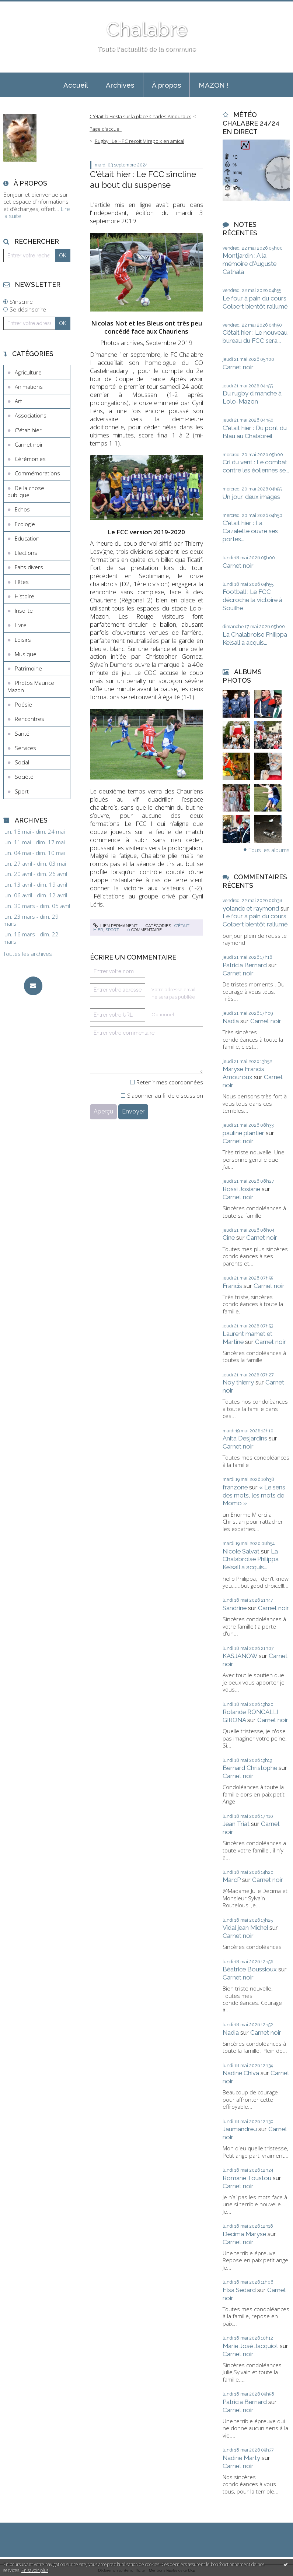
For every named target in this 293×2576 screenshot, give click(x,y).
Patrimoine (28, 668)
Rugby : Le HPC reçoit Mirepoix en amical (139, 141)
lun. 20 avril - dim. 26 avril (35, 873)
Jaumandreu (240, 2129)
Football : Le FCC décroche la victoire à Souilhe (252, 600)
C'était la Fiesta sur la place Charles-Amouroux (140, 116)
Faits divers (29, 567)
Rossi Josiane (241, 1189)
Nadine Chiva (241, 2073)
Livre (21, 625)
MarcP (232, 1879)
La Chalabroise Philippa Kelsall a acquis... (255, 638)
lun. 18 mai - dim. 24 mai (34, 831)
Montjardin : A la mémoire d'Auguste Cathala (249, 263)
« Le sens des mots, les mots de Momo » (254, 1495)
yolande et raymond (251, 908)
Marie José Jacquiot (250, 2346)
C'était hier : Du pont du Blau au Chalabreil (255, 432)
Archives (120, 85)
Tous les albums (269, 850)
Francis (232, 1285)
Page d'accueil (106, 129)
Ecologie (25, 524)
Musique (25, 654)
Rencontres (29, 718)
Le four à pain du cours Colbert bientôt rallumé (255, 302)
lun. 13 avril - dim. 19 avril (35, 884)
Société (24, 776)
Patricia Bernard (245, 965)
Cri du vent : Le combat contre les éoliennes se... (256, 466)
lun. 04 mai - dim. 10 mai (34, 852)
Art (18, 401)
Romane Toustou (247, 2178)
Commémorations (37, 473)
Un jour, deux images (251, 496)
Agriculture (28, 372)
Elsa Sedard (239, 2290)
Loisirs (23, 639)
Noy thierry (238, 1382)
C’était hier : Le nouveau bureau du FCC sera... (255, 336)
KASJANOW (240, 1656)
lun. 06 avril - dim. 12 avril (35, 895)
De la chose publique (25, 491)
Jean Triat (236, 1823)
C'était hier (28, 430)
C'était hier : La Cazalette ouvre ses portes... (250, 531)
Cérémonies (30, 458)
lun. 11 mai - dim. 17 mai (34, 842)
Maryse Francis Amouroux (243, 1073)
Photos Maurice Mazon (30, 686)
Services (25, 748)
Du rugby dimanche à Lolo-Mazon (252, 397)
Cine (229, 1237)
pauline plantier (243, 1133)
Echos (22, 509)
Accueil (75, 85)
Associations (30, 415)
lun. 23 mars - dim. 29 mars (31, 920)
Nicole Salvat (241, 1551)
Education (27, 538)
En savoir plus (34, 2570)
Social (22, 762)
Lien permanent (115, 925)
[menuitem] (76, 85)
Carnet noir (29, 444)
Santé (22, 733)
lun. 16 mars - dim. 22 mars (31, 938)
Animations (29, 386)
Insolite (24, 610)
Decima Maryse (244, 2234)
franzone (235, 1487)
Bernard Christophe (250, 1767)
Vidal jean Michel (245, 1927)
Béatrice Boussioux (250, 1969)
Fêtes (22, 581)
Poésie (23, 704)
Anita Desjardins (245, 1438)
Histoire (24, 596)
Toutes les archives (27, 953)
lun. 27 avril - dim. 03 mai (34, 863)
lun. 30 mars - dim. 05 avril (36, 905)
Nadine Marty (241, 2457)
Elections (26, 552)
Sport (22, 791)
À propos (166, 85)
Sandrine (235, 1608)
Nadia (231, 1021)
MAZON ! (214, 85)
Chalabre (146, 29)
